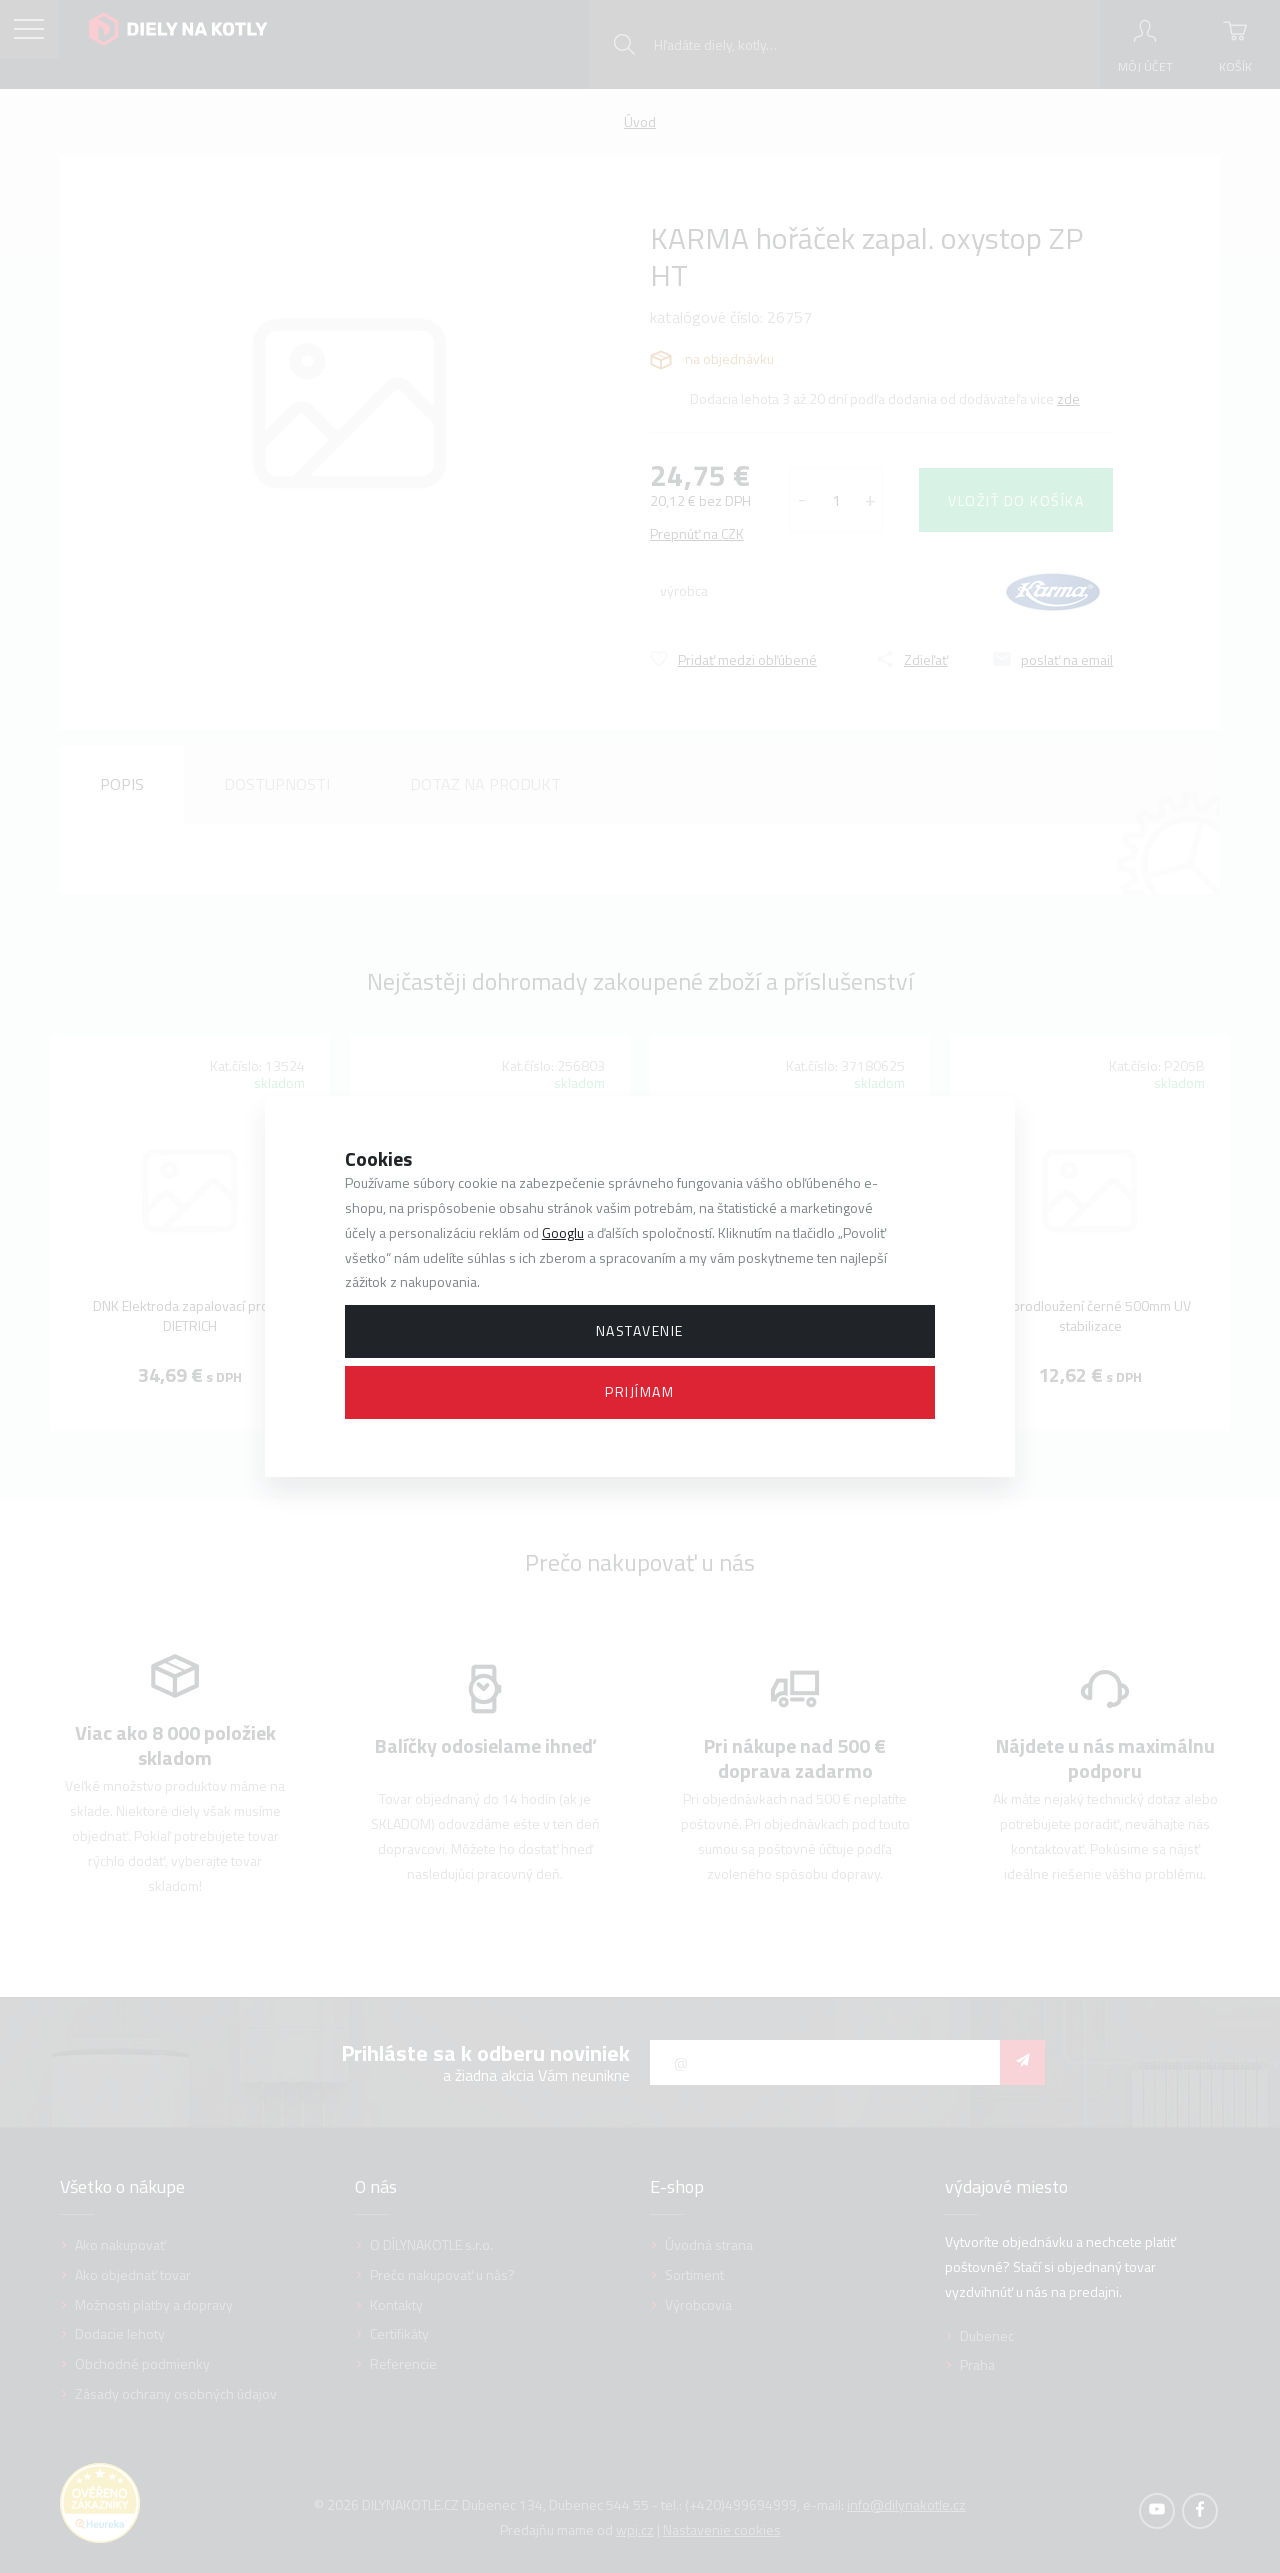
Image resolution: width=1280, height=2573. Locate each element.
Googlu (563, 1232)
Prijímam (639, 1391)
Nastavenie (640, 1330)
